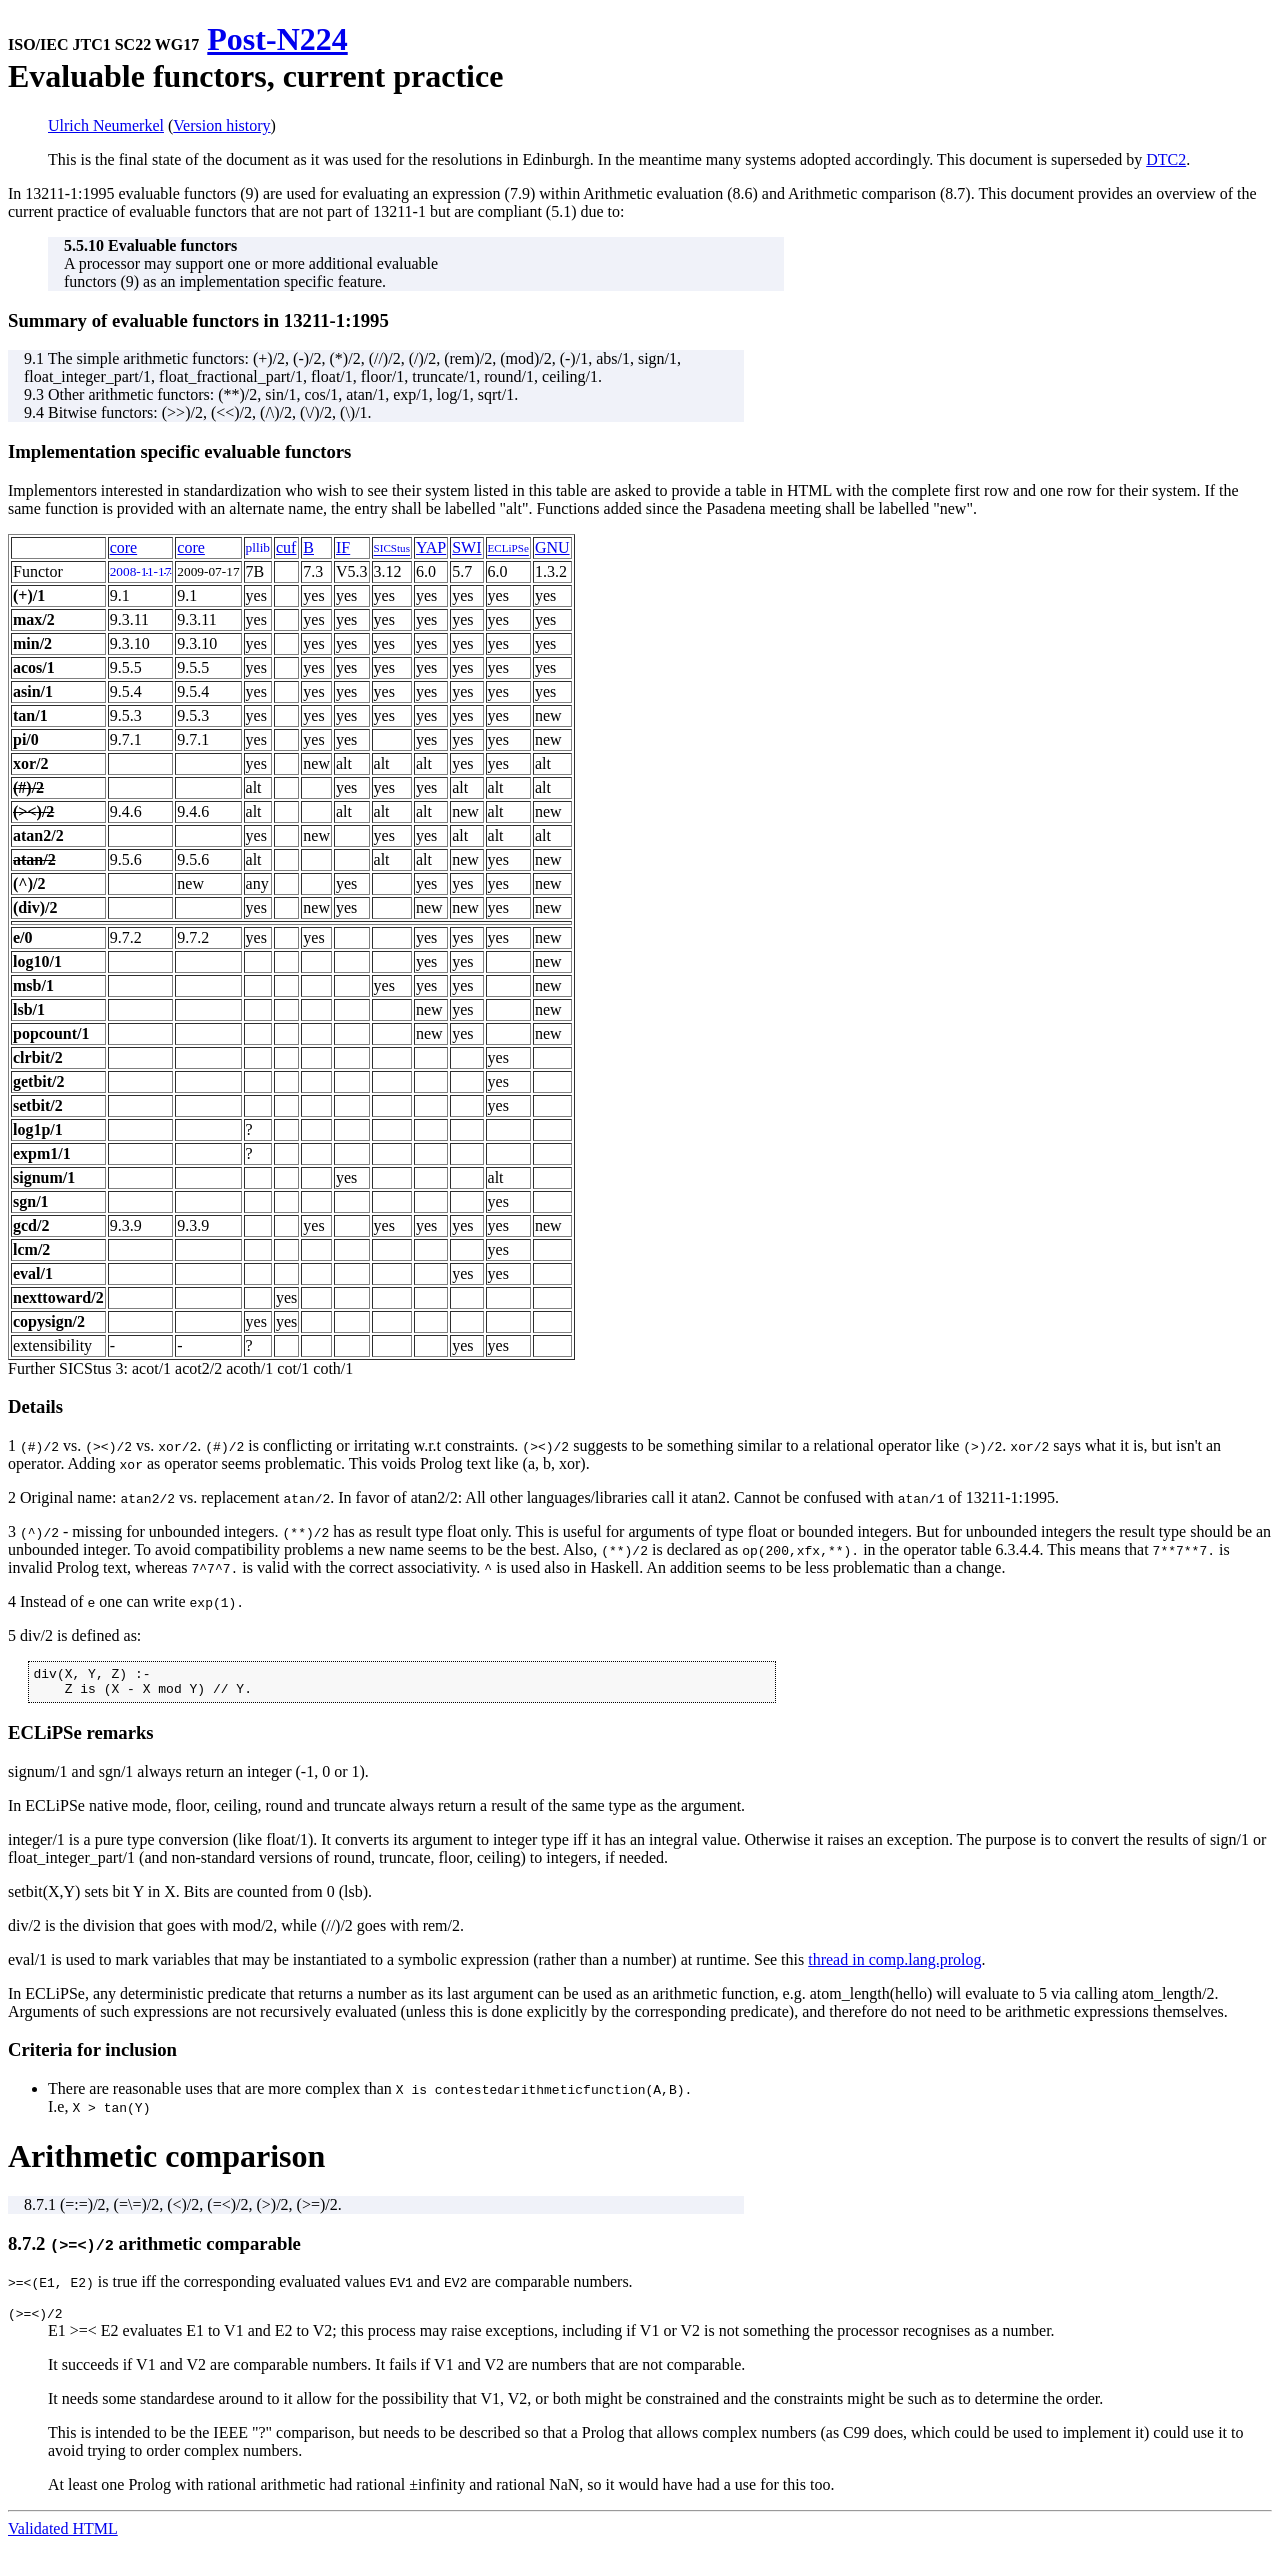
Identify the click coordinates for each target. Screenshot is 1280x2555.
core (124, 547)
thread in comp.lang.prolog (894, 1965)
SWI (466, 547)
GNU (552, 547)
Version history (221, 125)
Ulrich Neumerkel (106, 125)
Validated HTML (63, 2537)
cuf (286, 547)
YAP (431, 547)
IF (343, 547)
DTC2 (1166, 159)
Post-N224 (277, 39)
